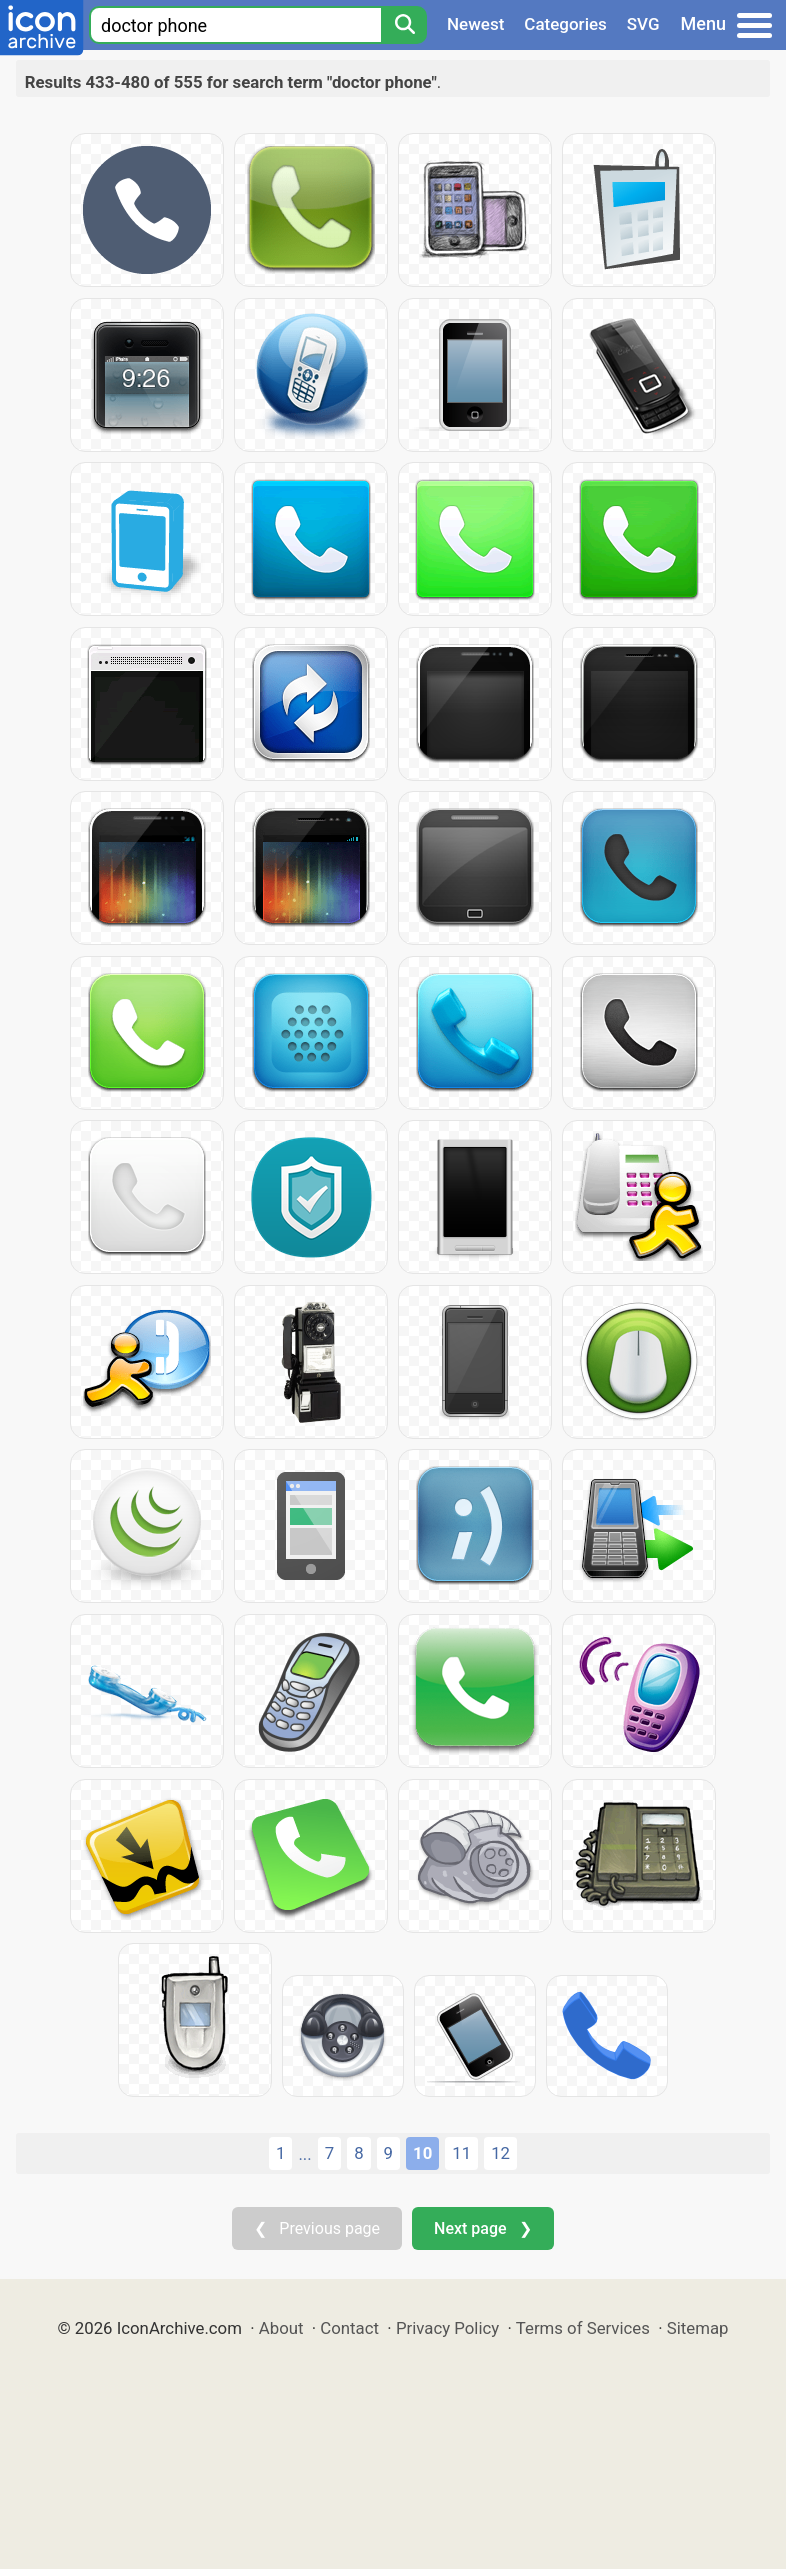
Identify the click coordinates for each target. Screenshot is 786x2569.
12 (500, 2153)
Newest (475, 24)
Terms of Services (583, 2328)
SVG (643, 24)
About (281, 2328)
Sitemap (698, 2328)
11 (461, 2153)
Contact (349, 2328)
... (304, 2154)
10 (422, 2153)
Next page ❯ (482, 2228)
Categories (565, 24)
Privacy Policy (447, 2328)
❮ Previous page (317, 2228)
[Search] (404, 25)
